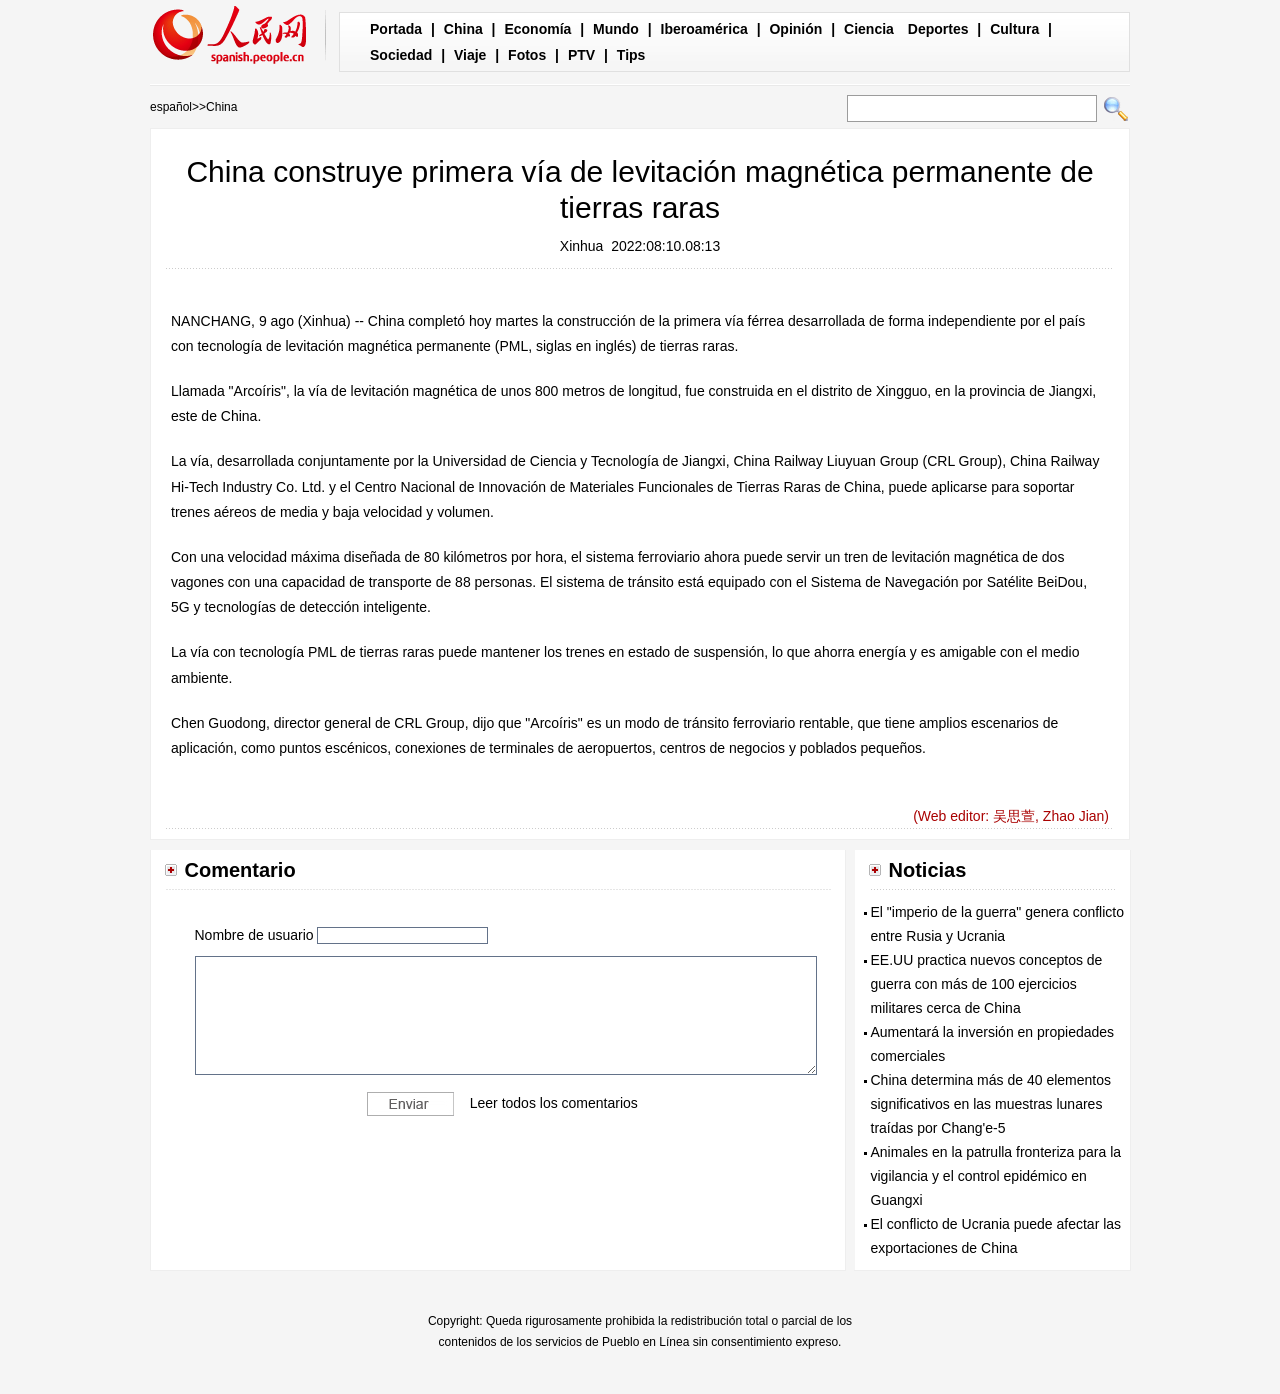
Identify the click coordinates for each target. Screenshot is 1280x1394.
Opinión (795, 29)
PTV (581, 55)
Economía (537, 29)
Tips (631, 55)
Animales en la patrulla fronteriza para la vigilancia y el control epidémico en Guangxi (996, 1176)
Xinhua (582, 246)
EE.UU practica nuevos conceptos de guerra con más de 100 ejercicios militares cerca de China (987, 984)
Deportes (938, 29)
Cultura (1014, 29)
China (463, 29)
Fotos (527, 55)
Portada (396, 29)
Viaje (470, 55)
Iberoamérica (704, 29)
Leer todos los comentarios (554, 1103)
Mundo (616, 29)
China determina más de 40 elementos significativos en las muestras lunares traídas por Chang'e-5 (991, 1104)
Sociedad (401, 55)
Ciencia (869, 29)
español (171, 107)
